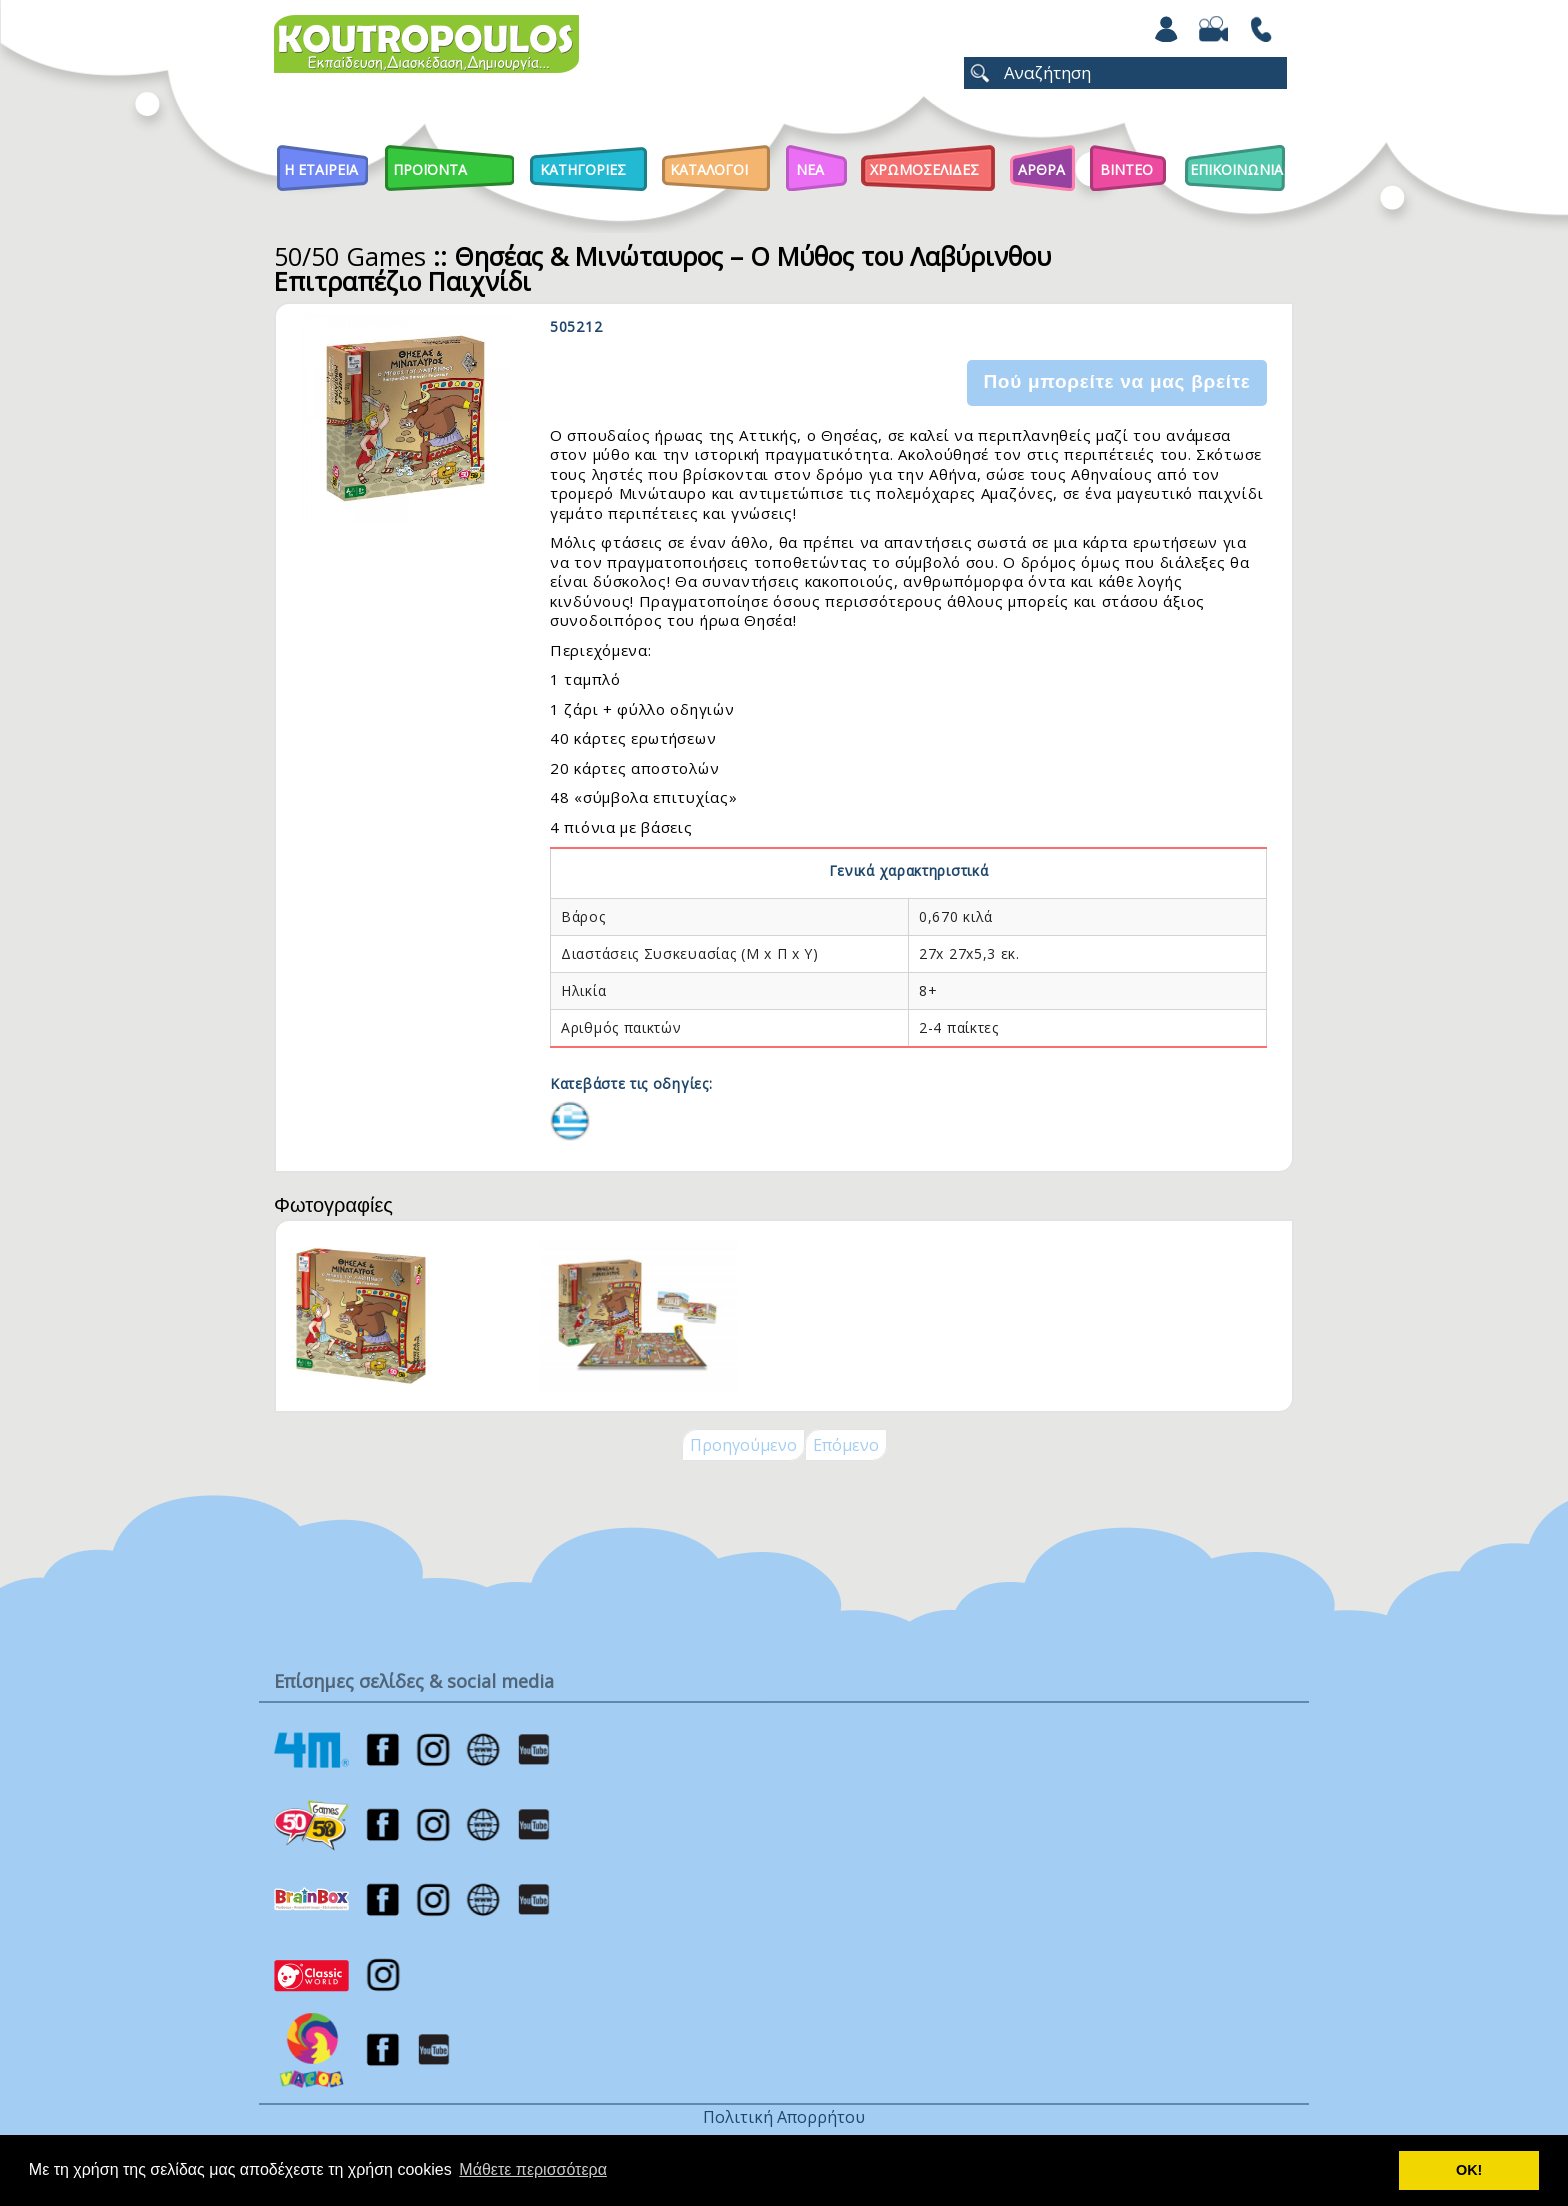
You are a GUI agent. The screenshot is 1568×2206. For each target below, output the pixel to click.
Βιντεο (1126, 169)
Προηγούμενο (743, 1445)
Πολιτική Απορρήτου (784, 2117)
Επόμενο (846, 1445)
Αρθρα (1041, 169)
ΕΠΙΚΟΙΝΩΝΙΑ (1236, 169)
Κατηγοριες (583, 169)
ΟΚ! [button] (1469, 2170)
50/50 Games (350, 256)
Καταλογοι (709, 169)
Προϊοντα (430, 169)
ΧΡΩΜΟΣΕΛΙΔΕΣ (924, 169)
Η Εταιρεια (321, 169)
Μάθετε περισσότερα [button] (533, 2169)
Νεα (810, 169)
